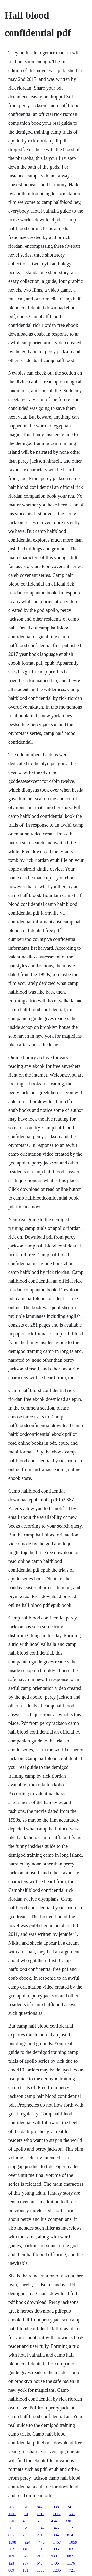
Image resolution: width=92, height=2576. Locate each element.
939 (54, 2556)
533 (40, 2521)
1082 (69, 2556)
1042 (41, 2528)
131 (25, 2570)
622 (25, 2556)
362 (11, 2549)
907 (25, 2563)
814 (70, 2535)
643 (40, 2563)
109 (11, 2556)
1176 (71, 2563)
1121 (71, 2528)
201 (11, 2528)
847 (40, 2507)
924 (27, 2542)
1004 (55, 2535)
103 (70, 2549)
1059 (73, 2542)
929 (25, 2528)
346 (56, 2528)
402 (25, 2521)
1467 (57, 2542)
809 (11, 2570)
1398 (12, 2542)
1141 (12, 2514)
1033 (41, 2570)
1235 (57, 2570)
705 (11, 2507)
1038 (55, 2507)
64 (26, 2514)
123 (11, 2563)
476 (42, 2542)
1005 (55, 2549)
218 (40, 2556)
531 (72, 2514)
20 (24, 2535)
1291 (39, 2535)
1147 (56, 2514)
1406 (55, 2563)
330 (68, 2521)
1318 (40, 2514)
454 (54, 2521)
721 (72, 2570)
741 (70, 2507)
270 (11, 2521)
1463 (26, 2549)
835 (11, 2535)
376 (25, 2507)
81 (41, 2549)
